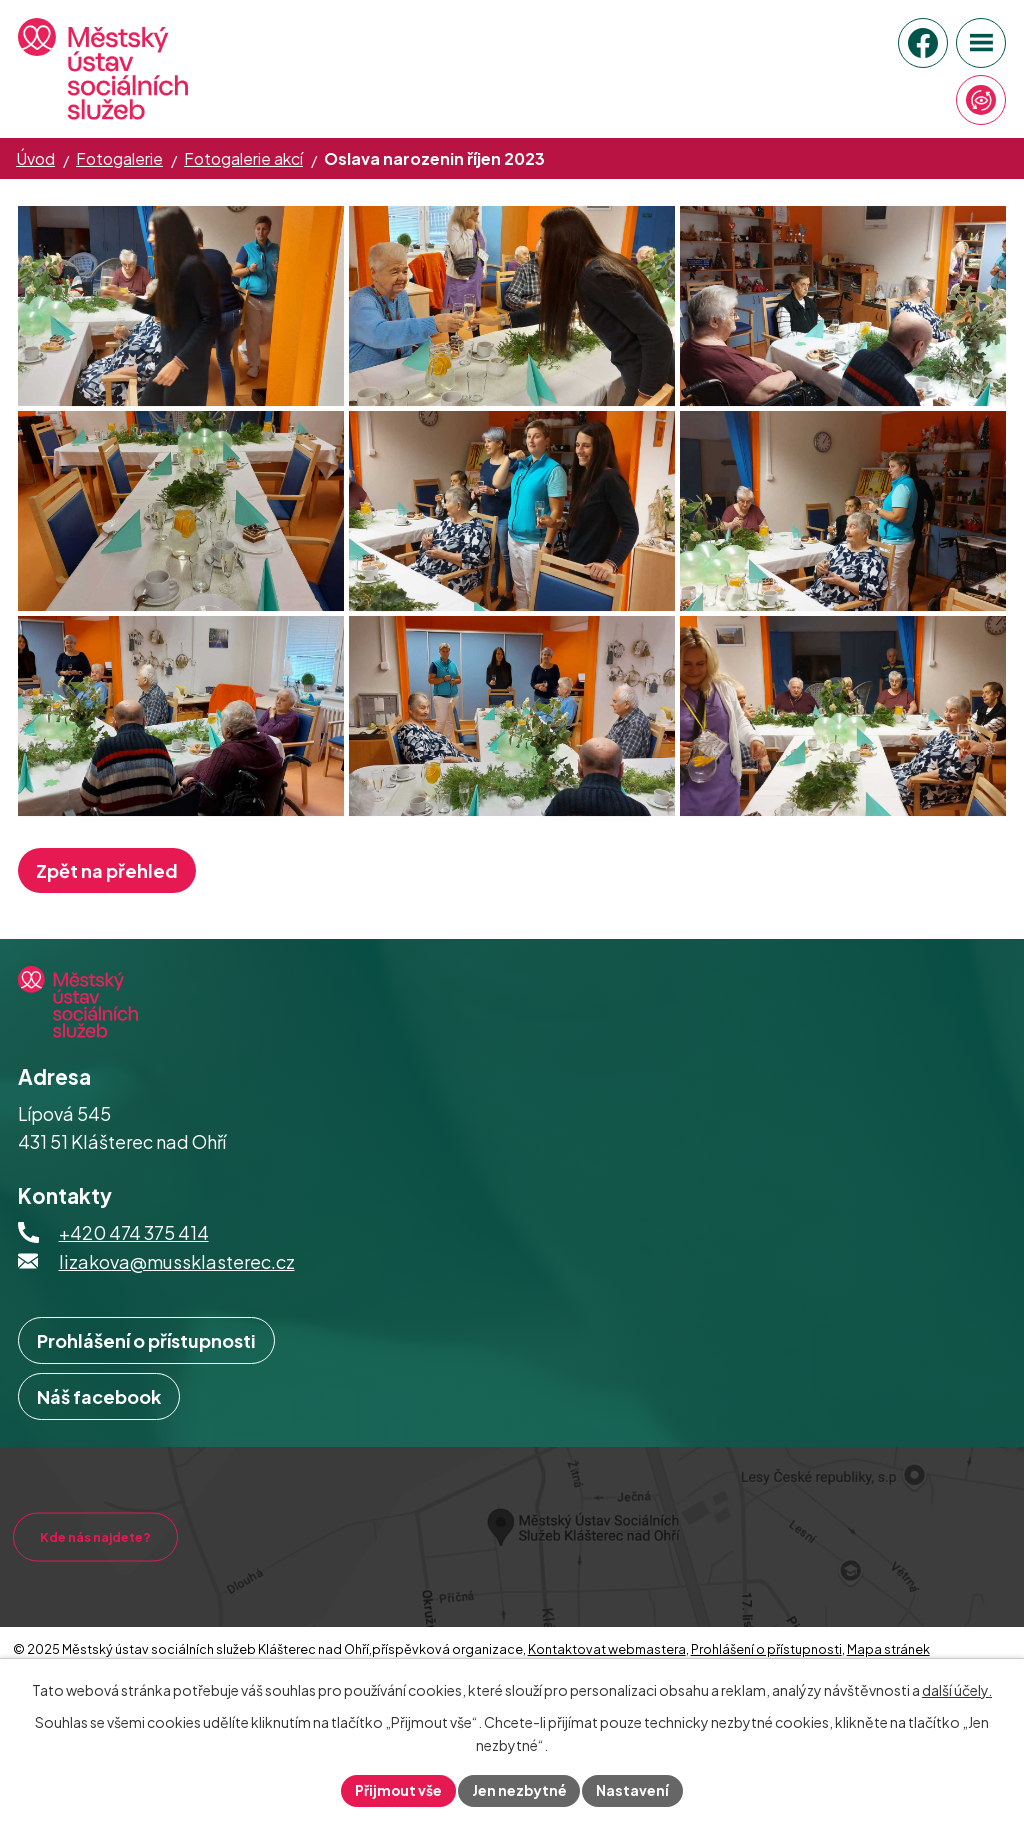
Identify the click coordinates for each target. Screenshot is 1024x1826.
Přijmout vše (398, 1790)
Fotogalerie (119, 158)
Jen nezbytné (520, 1790)
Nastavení (634, 1790)
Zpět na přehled (107, 930)
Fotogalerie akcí (243, 158)
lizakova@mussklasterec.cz (177, 1321)
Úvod (35, 158)
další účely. (957, 1690)
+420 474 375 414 (134, 1292)
